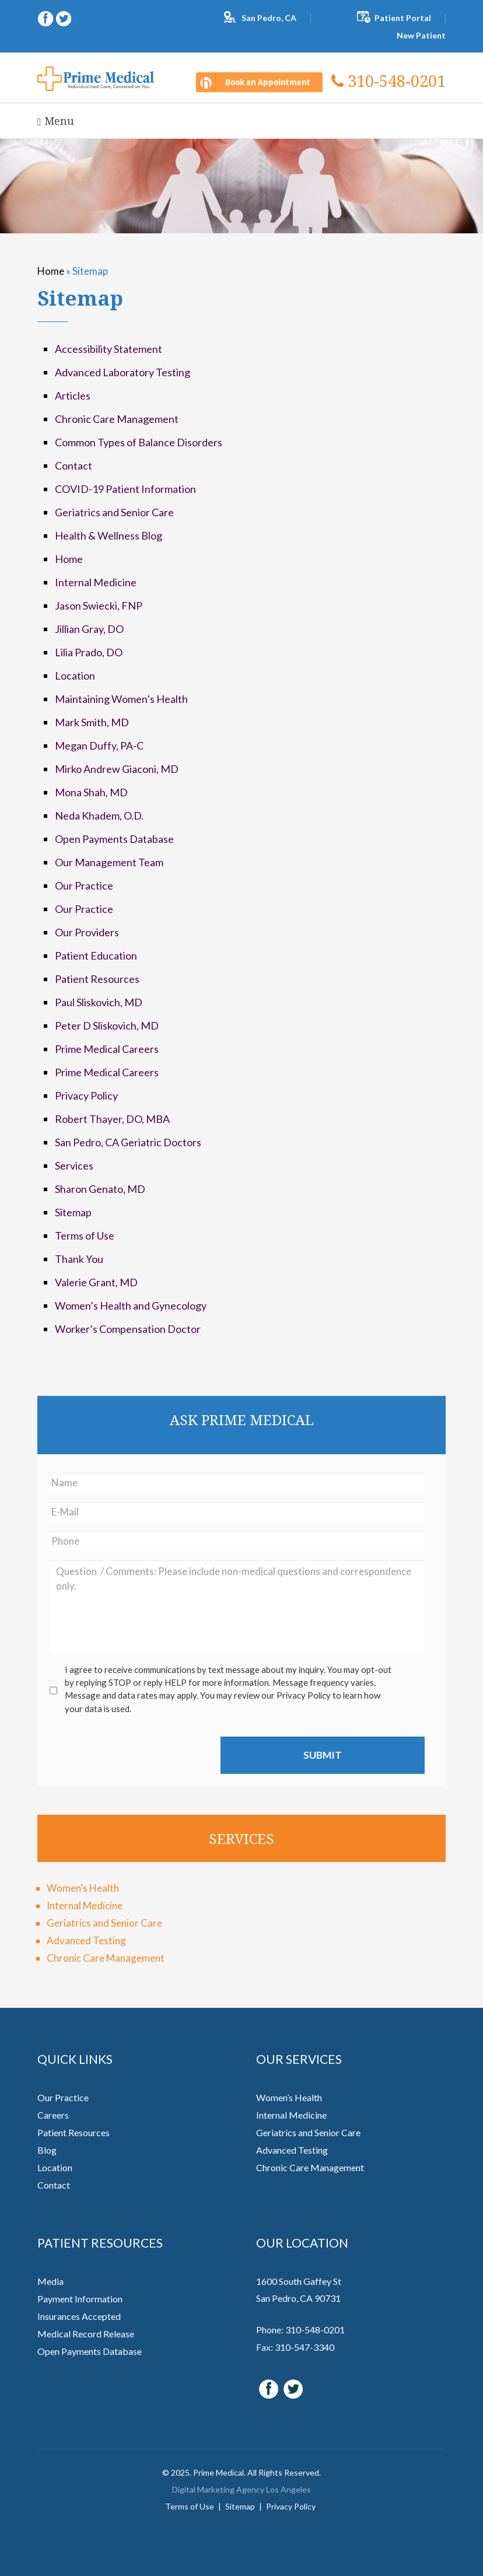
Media (50, 2281)
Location (75, 675)
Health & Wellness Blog (108, 535)
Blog (47, 2149)
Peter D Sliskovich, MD (107, 1025)
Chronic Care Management (116, 418)
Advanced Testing (86, 1940)
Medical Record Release (85, 2333)
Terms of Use (84, 1235)
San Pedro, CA (269, 18)
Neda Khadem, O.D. (99, 815)
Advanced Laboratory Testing (122, 372)
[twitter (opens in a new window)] (63, 17)
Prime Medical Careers (107, 1048)
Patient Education (96, 955)
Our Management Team (109, 862)
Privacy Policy (86, 1095)
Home (50, 271)
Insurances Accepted (79, 2316)
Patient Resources (97, 978)
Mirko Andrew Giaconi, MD (116, 768)
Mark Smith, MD (92, 722)
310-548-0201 (388, 81)
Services (74, 1165)
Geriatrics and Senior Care (114, 512)
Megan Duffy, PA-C (99, 745)
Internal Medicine (95, 582)
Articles (72, 395)
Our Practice (84, 885)
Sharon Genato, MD (100, 1188)
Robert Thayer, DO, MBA (112, 1118)
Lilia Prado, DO (89, 652)
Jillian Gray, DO (89, 628)
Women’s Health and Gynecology (130, 1305)
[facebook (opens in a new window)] (46, 17)
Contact (73, 465)
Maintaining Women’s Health (121, 698)
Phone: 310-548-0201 (300, 2329)
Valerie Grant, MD (96, 1282)
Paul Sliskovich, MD (98, 1002)
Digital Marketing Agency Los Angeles (241, 2489)
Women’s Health (83, 1888)
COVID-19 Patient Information (125, 488)
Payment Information (80, 2298)
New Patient (421, 35)
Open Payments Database (114, 838)
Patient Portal (402, 18)
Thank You (79, 1258)
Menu (55, 121)
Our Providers (87, 932)
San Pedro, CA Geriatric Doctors (128, 1142)
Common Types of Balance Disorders (138, 442)
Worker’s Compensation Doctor (128, 1328)
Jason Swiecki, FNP (98, 605)
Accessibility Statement (108, 348)
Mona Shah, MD (91, 792)
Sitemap (73, 1212)
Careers (53, 2114)
